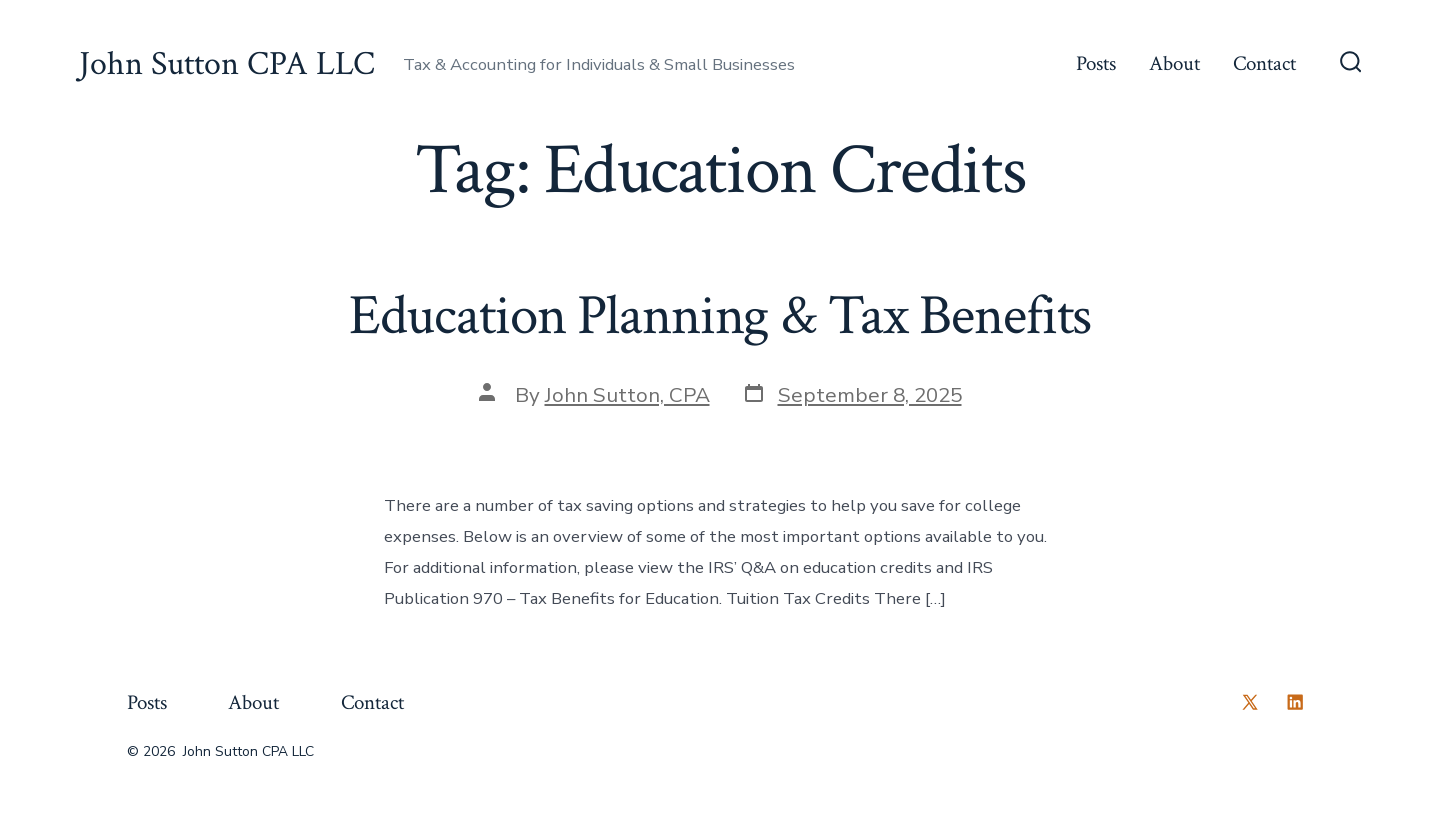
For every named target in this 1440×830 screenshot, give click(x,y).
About (1174, 63)
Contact (1264, 63)
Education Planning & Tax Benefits (720, 316)
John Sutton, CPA (627, 395)
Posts (1096, 63)
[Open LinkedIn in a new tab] (1295, 702)
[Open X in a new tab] (1250, 702)
